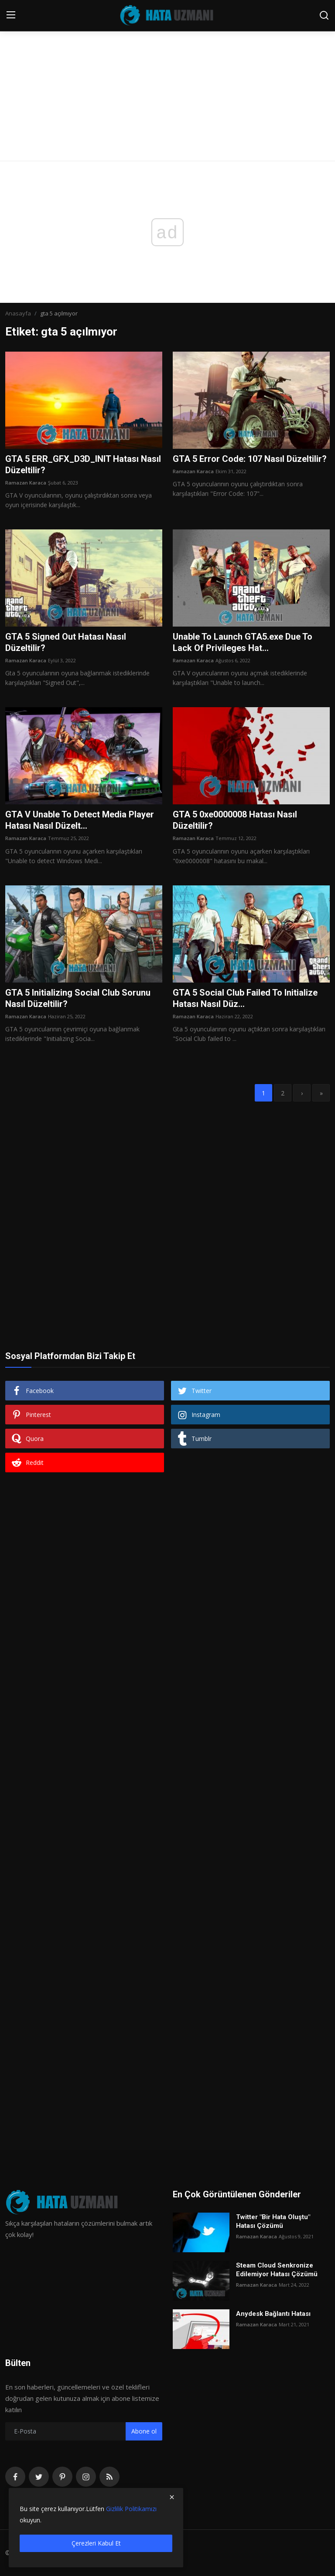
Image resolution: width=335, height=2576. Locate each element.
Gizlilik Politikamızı (131, 2509)
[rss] (109, 2477)
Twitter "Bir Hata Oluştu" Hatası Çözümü (273, 2221)
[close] (172, 2497)
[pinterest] (62, 2477)
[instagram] (86, 2477)
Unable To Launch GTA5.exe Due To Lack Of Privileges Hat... (242, 642)
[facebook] (15, 2477)
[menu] (11, 15)
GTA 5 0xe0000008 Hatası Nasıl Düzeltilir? (235, 820)
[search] (324, 15)
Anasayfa (18, 313)
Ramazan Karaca (25, 482)
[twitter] (39, 2477)
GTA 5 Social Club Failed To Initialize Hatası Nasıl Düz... (245, 998)
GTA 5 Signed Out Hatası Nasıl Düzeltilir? (65, 642)
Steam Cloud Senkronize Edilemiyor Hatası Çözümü (277, 2269)
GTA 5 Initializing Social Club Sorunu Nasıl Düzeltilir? (77, 998)
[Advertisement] (167, 65)
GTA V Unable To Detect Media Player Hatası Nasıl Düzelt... (79, 820)
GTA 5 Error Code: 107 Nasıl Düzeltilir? (250, 459)
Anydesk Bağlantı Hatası (273, 2314)
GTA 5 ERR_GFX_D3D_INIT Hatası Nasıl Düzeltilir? (83, 464)
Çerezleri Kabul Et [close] (96, 2543)
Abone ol (144, 2431)
